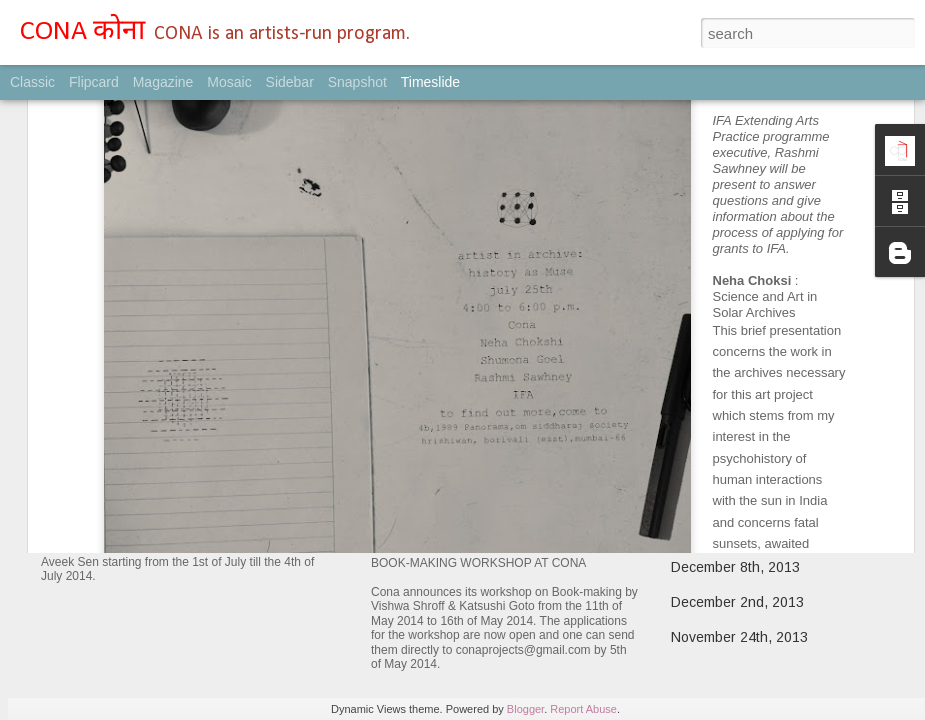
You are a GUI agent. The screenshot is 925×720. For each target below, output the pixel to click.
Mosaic (229, 82)
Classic (32, 82)
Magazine (163, 82)
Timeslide (430, 82)
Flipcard (94, 82)
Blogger (525, 709)
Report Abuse (583, 709)
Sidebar (290, 82)
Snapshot (357, 82)
